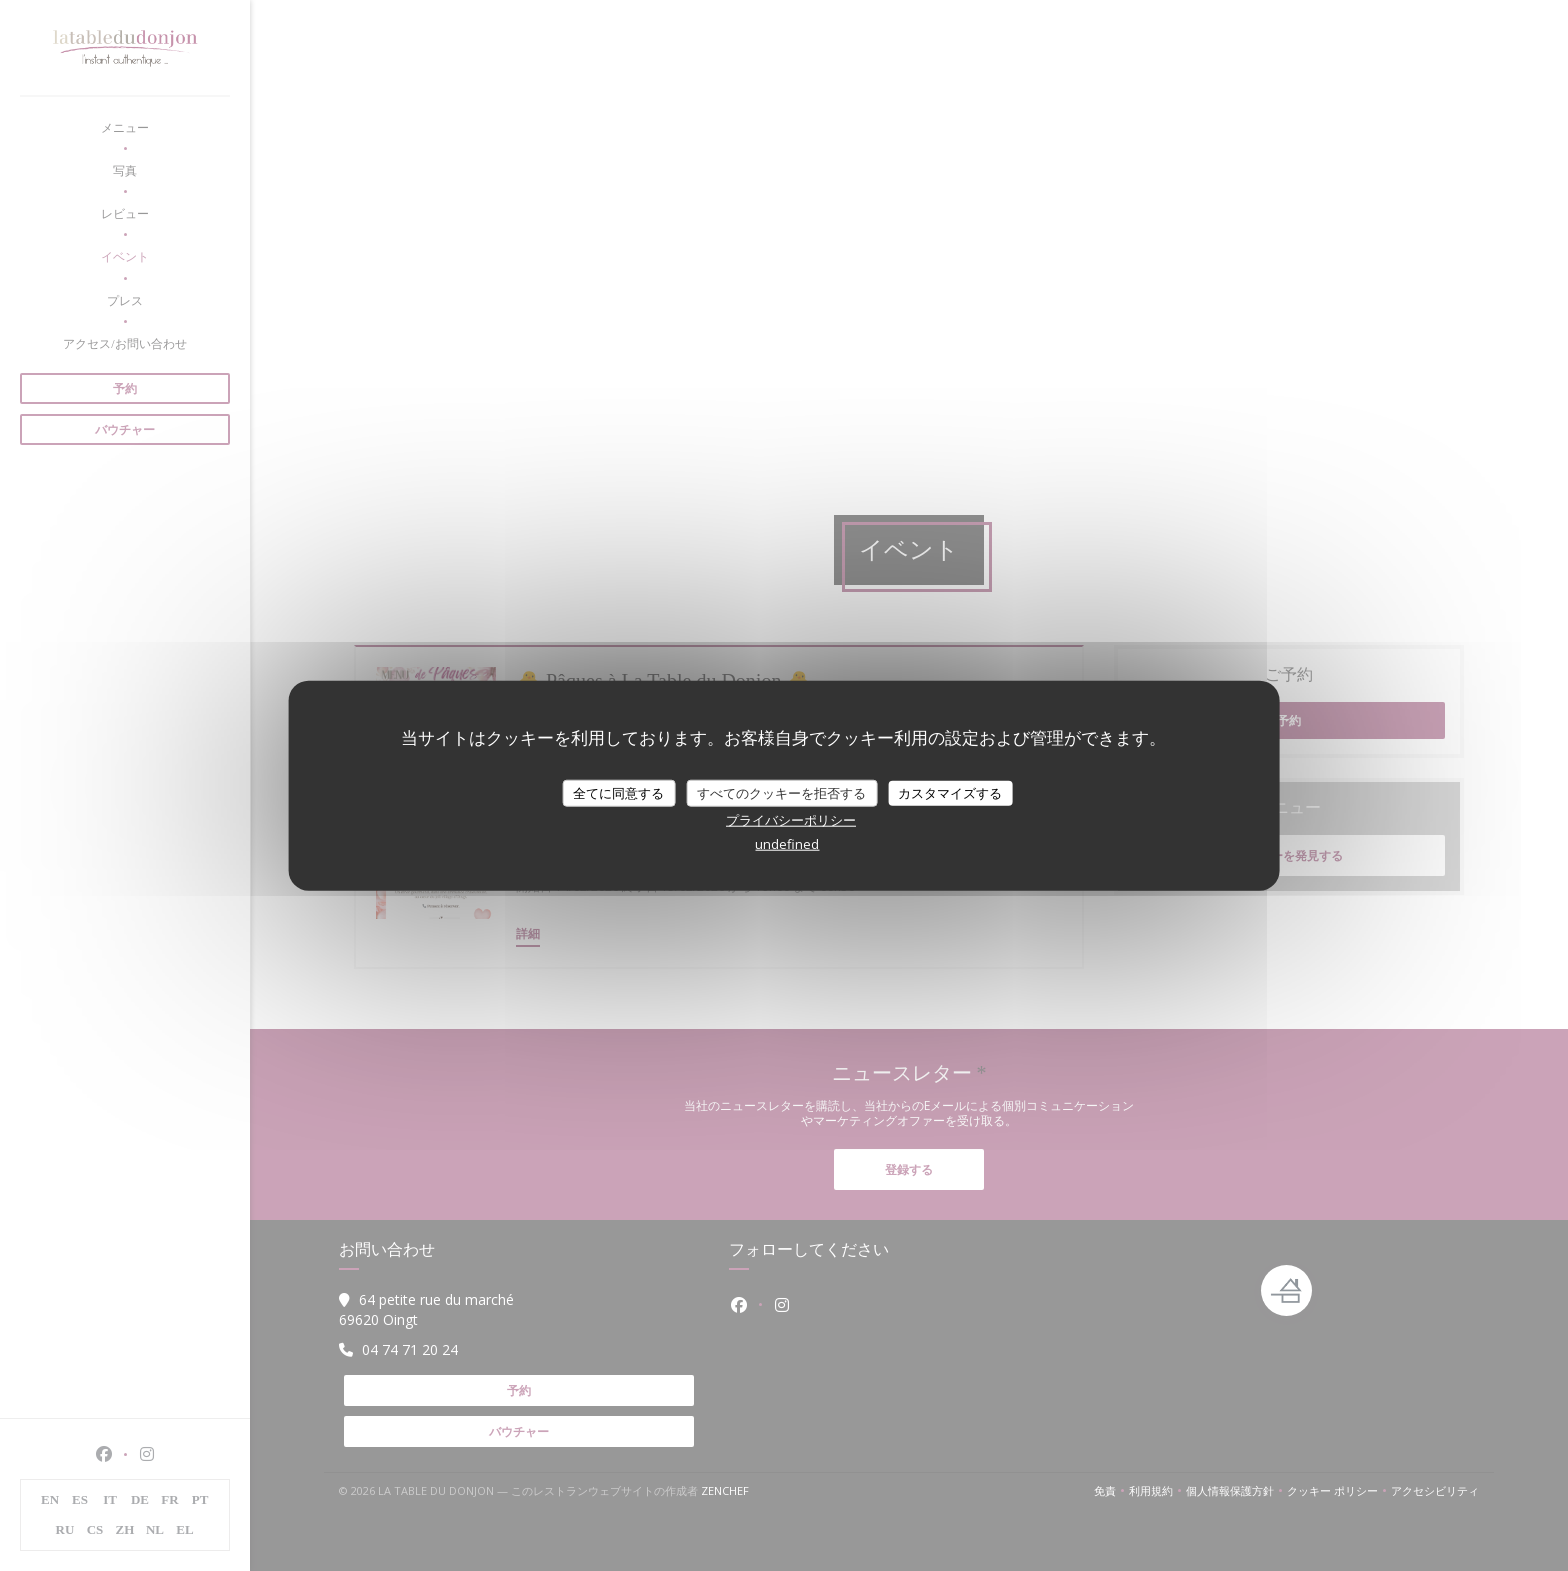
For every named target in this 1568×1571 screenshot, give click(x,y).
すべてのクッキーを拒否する (781, 792)
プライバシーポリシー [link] (791, 820)
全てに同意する (618, 792)
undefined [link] (787, 844)
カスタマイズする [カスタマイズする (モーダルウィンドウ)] (950, 792)
